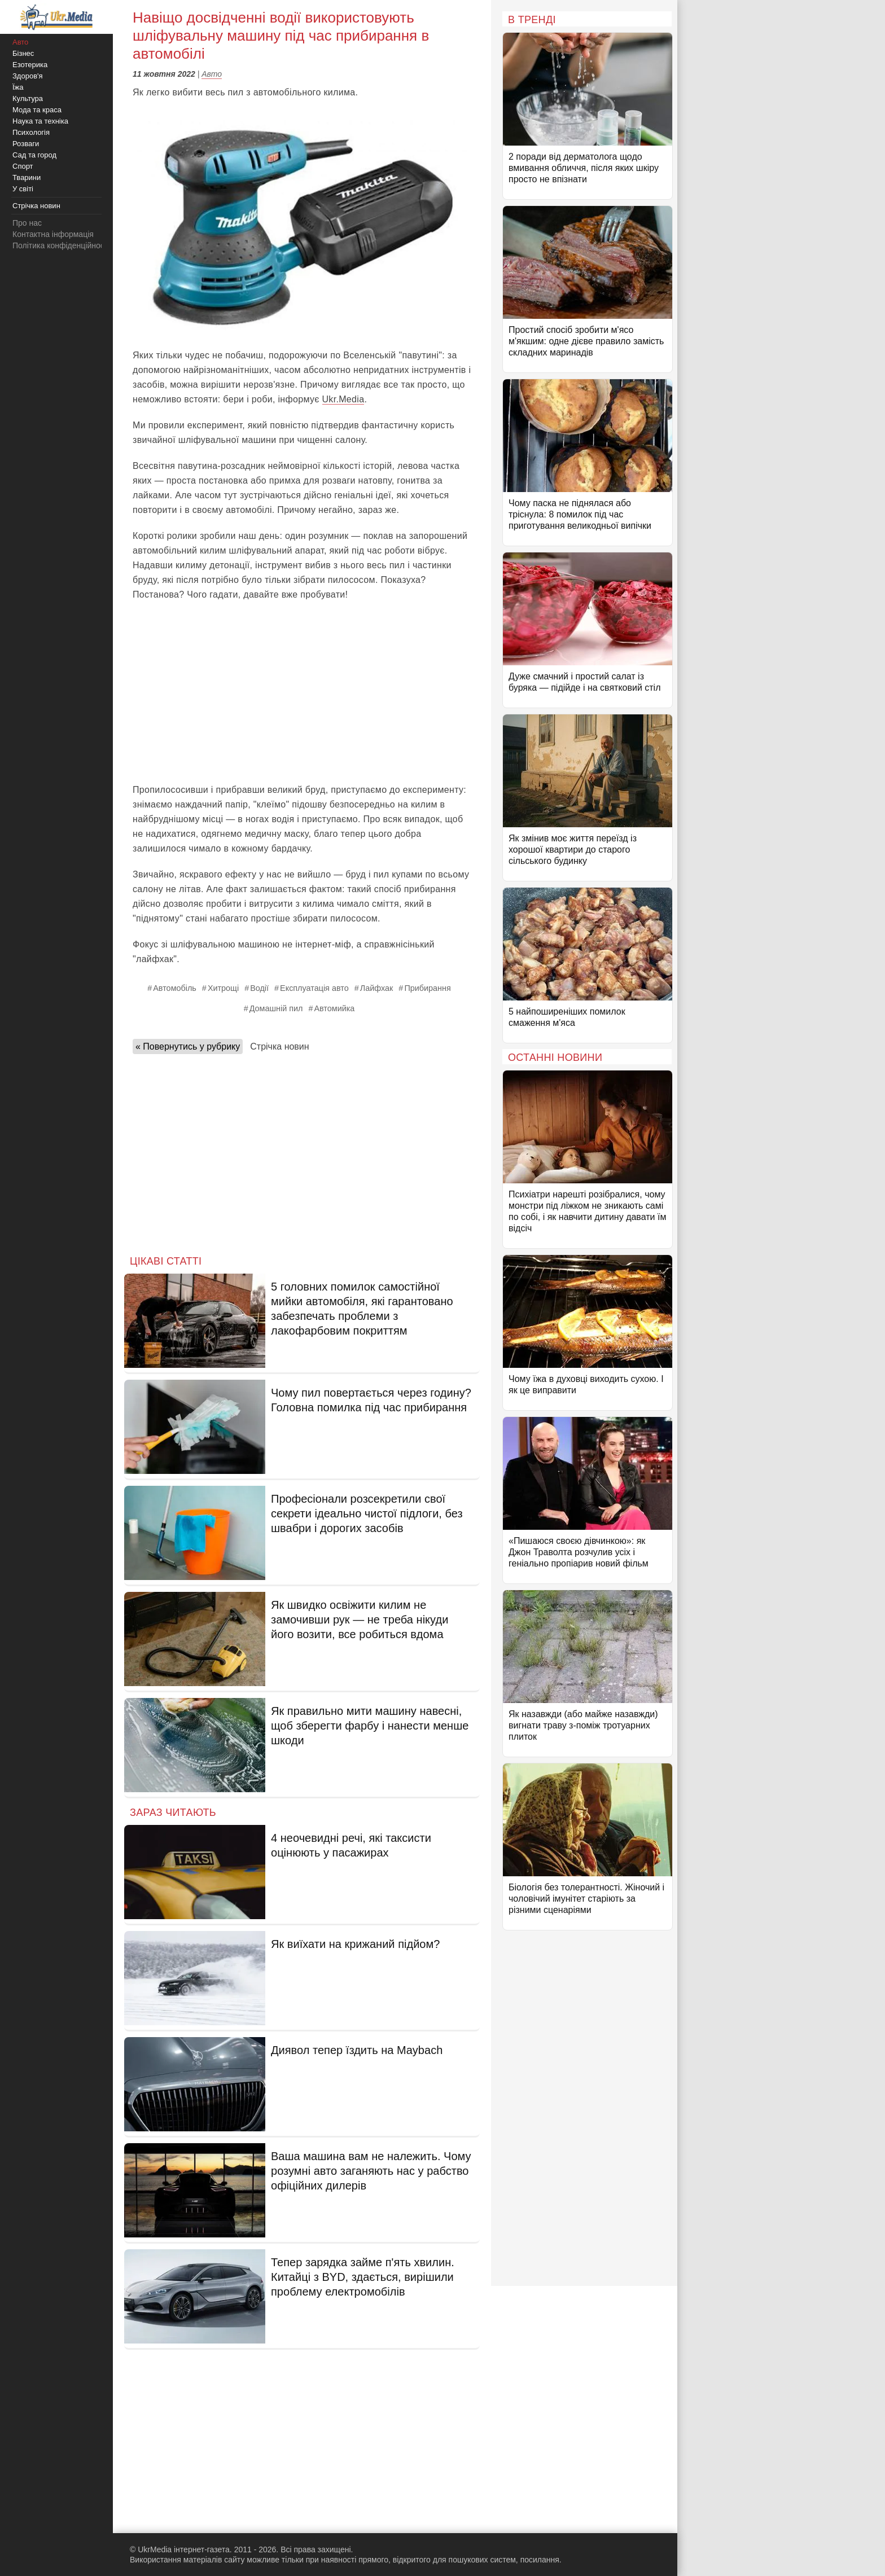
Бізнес (23, 53)
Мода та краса (37, 110)
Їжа (18, 87)
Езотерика (29, 64)
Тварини (26, 177)
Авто (211, 73)
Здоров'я (27, 76)
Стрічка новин (279, 1046)
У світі (22, 189)
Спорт (22, 166)
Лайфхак (376, 988)
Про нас (27, 222)
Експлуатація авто (314, 988)
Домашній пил (276, 1008)
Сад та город (34, 155)
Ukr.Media (343, 399)
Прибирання (427, 988)
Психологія (31, 132)
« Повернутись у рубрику (187, 1046)
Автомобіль (174, 988)
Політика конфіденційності (60, 245)
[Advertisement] (302, 692)
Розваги (25, 143)
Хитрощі (223, 988)
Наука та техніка (40, 121)
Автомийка (334, 1008)
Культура (27, 98)
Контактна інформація (53, 234)
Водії (259, 988)
